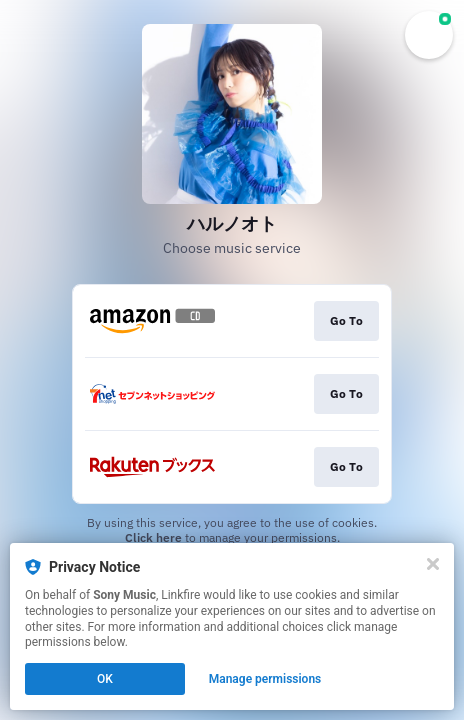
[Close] (433, 564)
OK (105, 679)
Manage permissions (265, 679)
